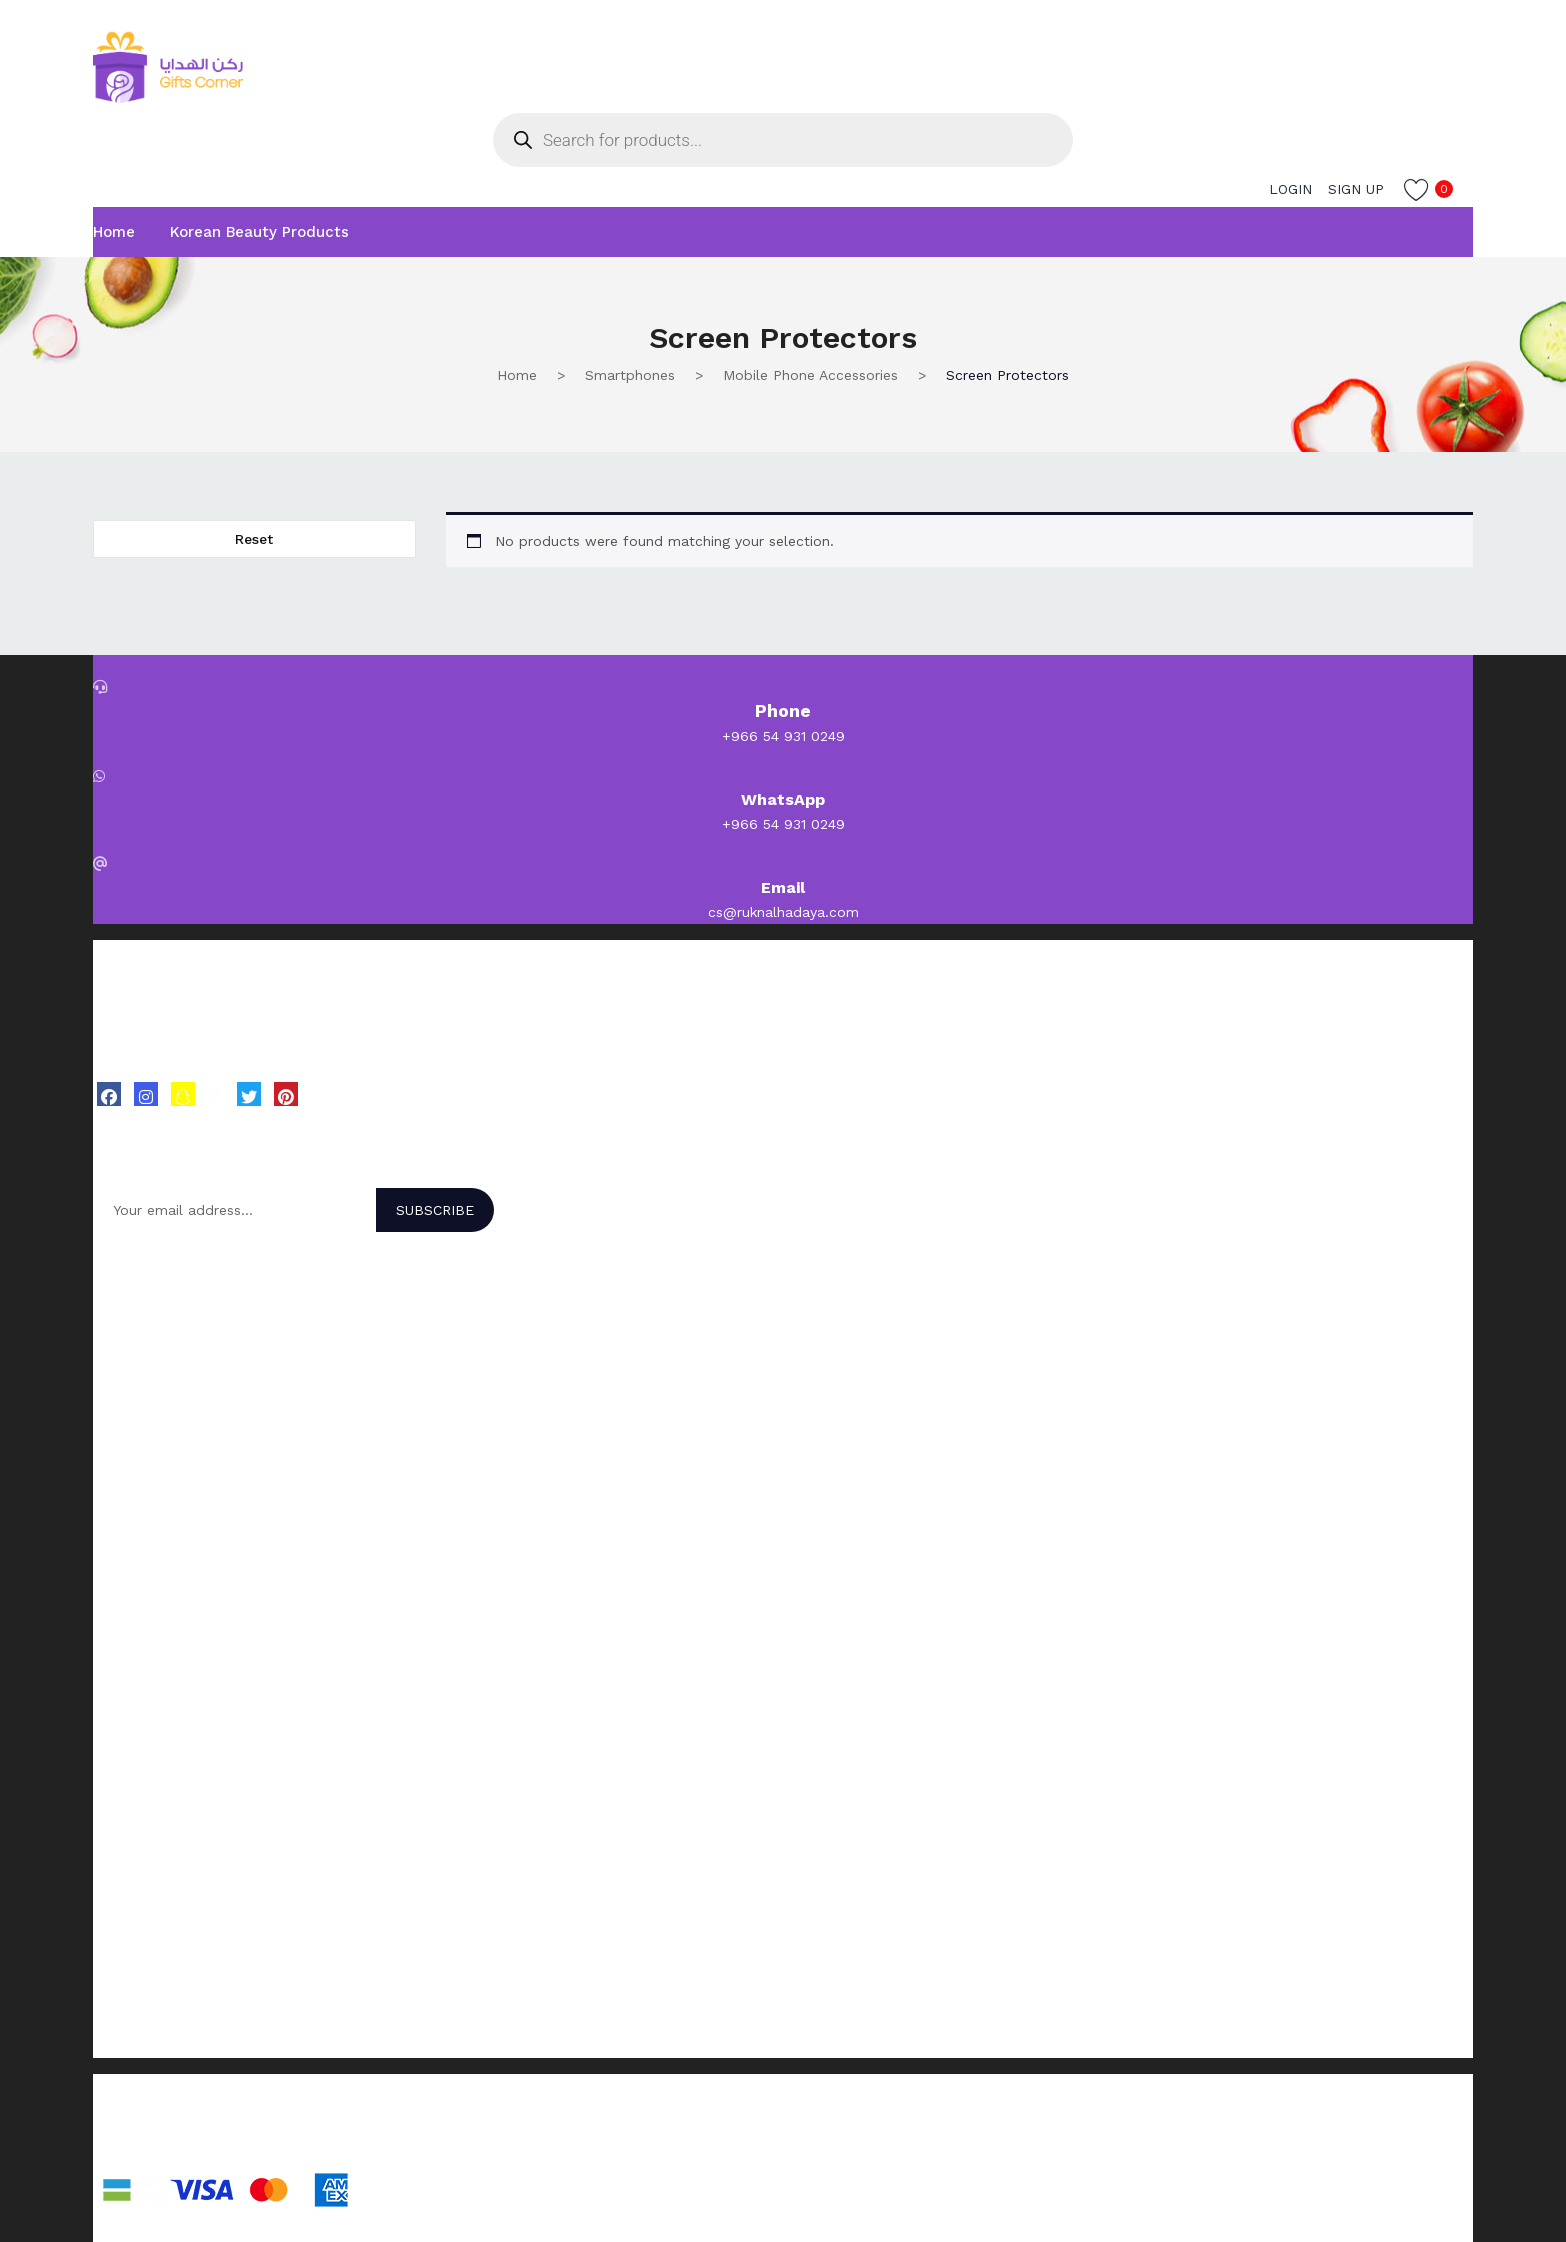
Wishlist (118, 1767)
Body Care (128, 1562)
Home (114, 232)
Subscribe (435, 1210)
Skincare (121, 1536)
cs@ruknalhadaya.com (783, 912)
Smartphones (630, 375)
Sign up (1356, 189)
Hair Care (123, 1510)
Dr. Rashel (126, 1383)
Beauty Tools (137, 1614)
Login (1290, 189)
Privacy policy (139, 2047)
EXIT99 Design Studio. (362, 2144)
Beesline (121, 1409)
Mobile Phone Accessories (810, 375)
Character (125, 1357)
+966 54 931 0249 (783, 736)
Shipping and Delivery (165, 1995)
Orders (115, 1715)
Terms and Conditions (166, 1969)
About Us (124, 1842)
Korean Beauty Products (259, 232)
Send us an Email (151, 1868)
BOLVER (120, 1305)
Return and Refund (156, 2021)
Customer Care (143, 1894)
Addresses (127, 1741)
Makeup (119, 1588)
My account (132, 1689)
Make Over (128, 1331)
